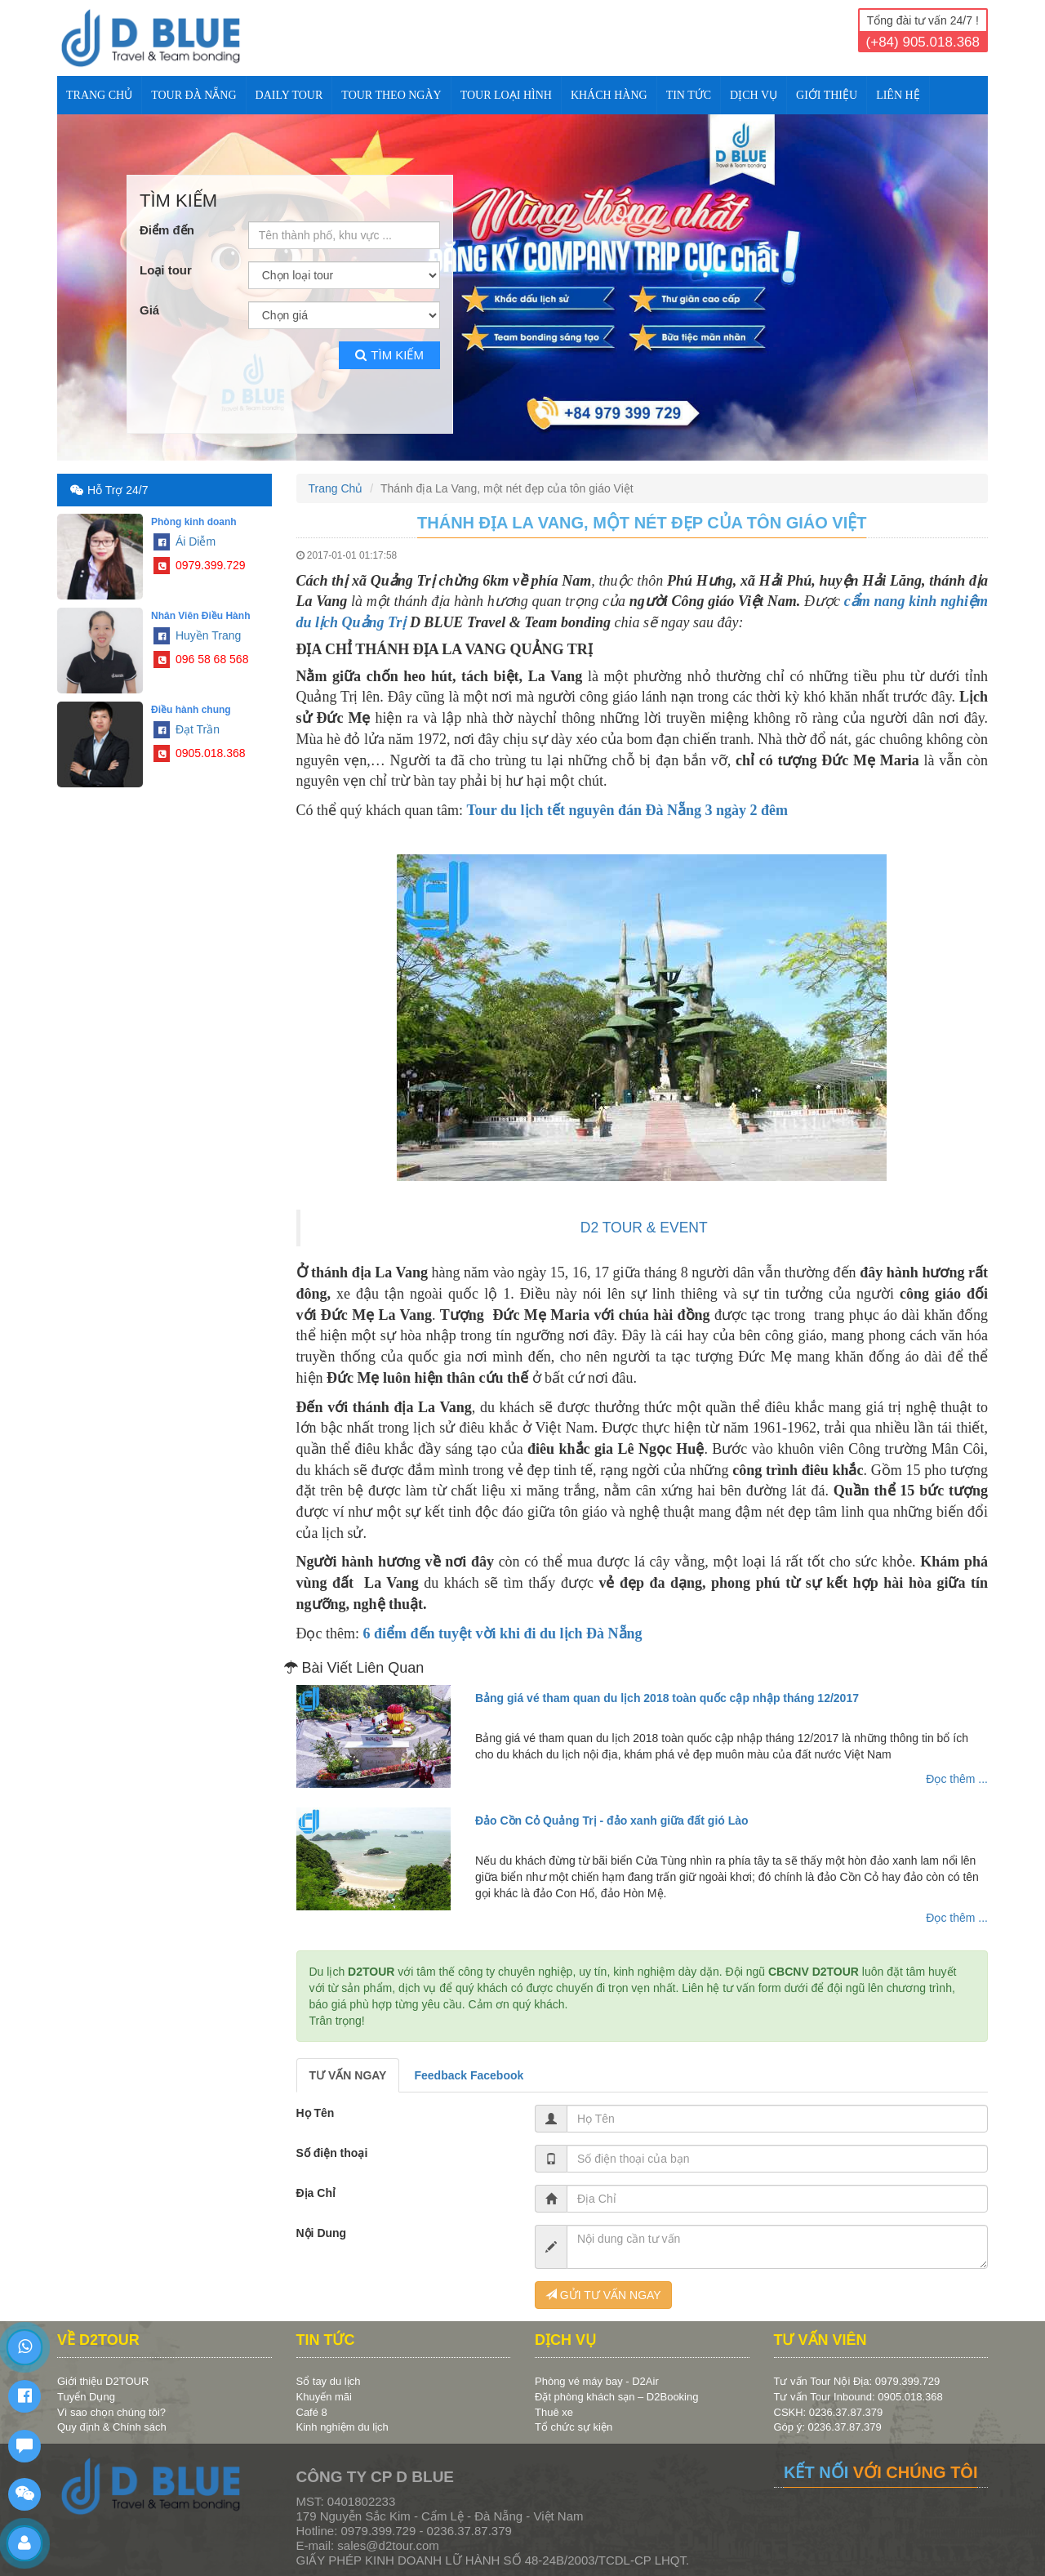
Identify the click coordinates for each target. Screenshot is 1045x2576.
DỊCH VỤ (753, 95)
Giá (149, 310)
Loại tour (166, 270)
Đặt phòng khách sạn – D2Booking (616, 2397)
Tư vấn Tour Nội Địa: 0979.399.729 (857, 2381)
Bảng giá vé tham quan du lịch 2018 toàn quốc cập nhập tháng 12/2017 (667, 1698)
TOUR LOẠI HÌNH (506, 95)
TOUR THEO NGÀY (391, 95)
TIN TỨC (688, 95)
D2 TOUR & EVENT (644, 1227)
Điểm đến (167, 230)
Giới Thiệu (826, 95)
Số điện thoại (332, 2152)
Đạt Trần (186, 729)
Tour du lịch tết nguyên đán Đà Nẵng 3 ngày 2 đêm (627, 810)
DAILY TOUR (289, 95)
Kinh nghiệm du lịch (342, 2427)
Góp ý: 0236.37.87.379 (828, 2427)
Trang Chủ (99, 95)
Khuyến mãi (324, 2397)
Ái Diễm (184, 541)
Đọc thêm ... (957, 1778)
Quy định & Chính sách (112, 2427)
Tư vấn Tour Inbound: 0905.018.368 (858, 2397)
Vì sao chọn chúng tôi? (111, 2412)
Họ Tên (315, 2112)
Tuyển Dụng (86, 2397)
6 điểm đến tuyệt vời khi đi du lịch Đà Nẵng (502, 1633)
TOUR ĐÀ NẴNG (193, 95)
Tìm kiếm (389, 355)
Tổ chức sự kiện (573, 2427)
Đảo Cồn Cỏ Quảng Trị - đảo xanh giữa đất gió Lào (612, 1820)
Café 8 (311, 2412)
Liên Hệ (898, 95)
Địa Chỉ (316, 2192)
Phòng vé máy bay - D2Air (597, 2381)
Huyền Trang (197, 635)
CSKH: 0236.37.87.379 (828, 2412)
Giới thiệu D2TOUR (103, 2381)
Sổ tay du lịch (328, 2381)
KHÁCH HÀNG (609, 95)
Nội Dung (321, 2233)
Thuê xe (554, 2412)
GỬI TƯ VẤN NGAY (603, 2295)
